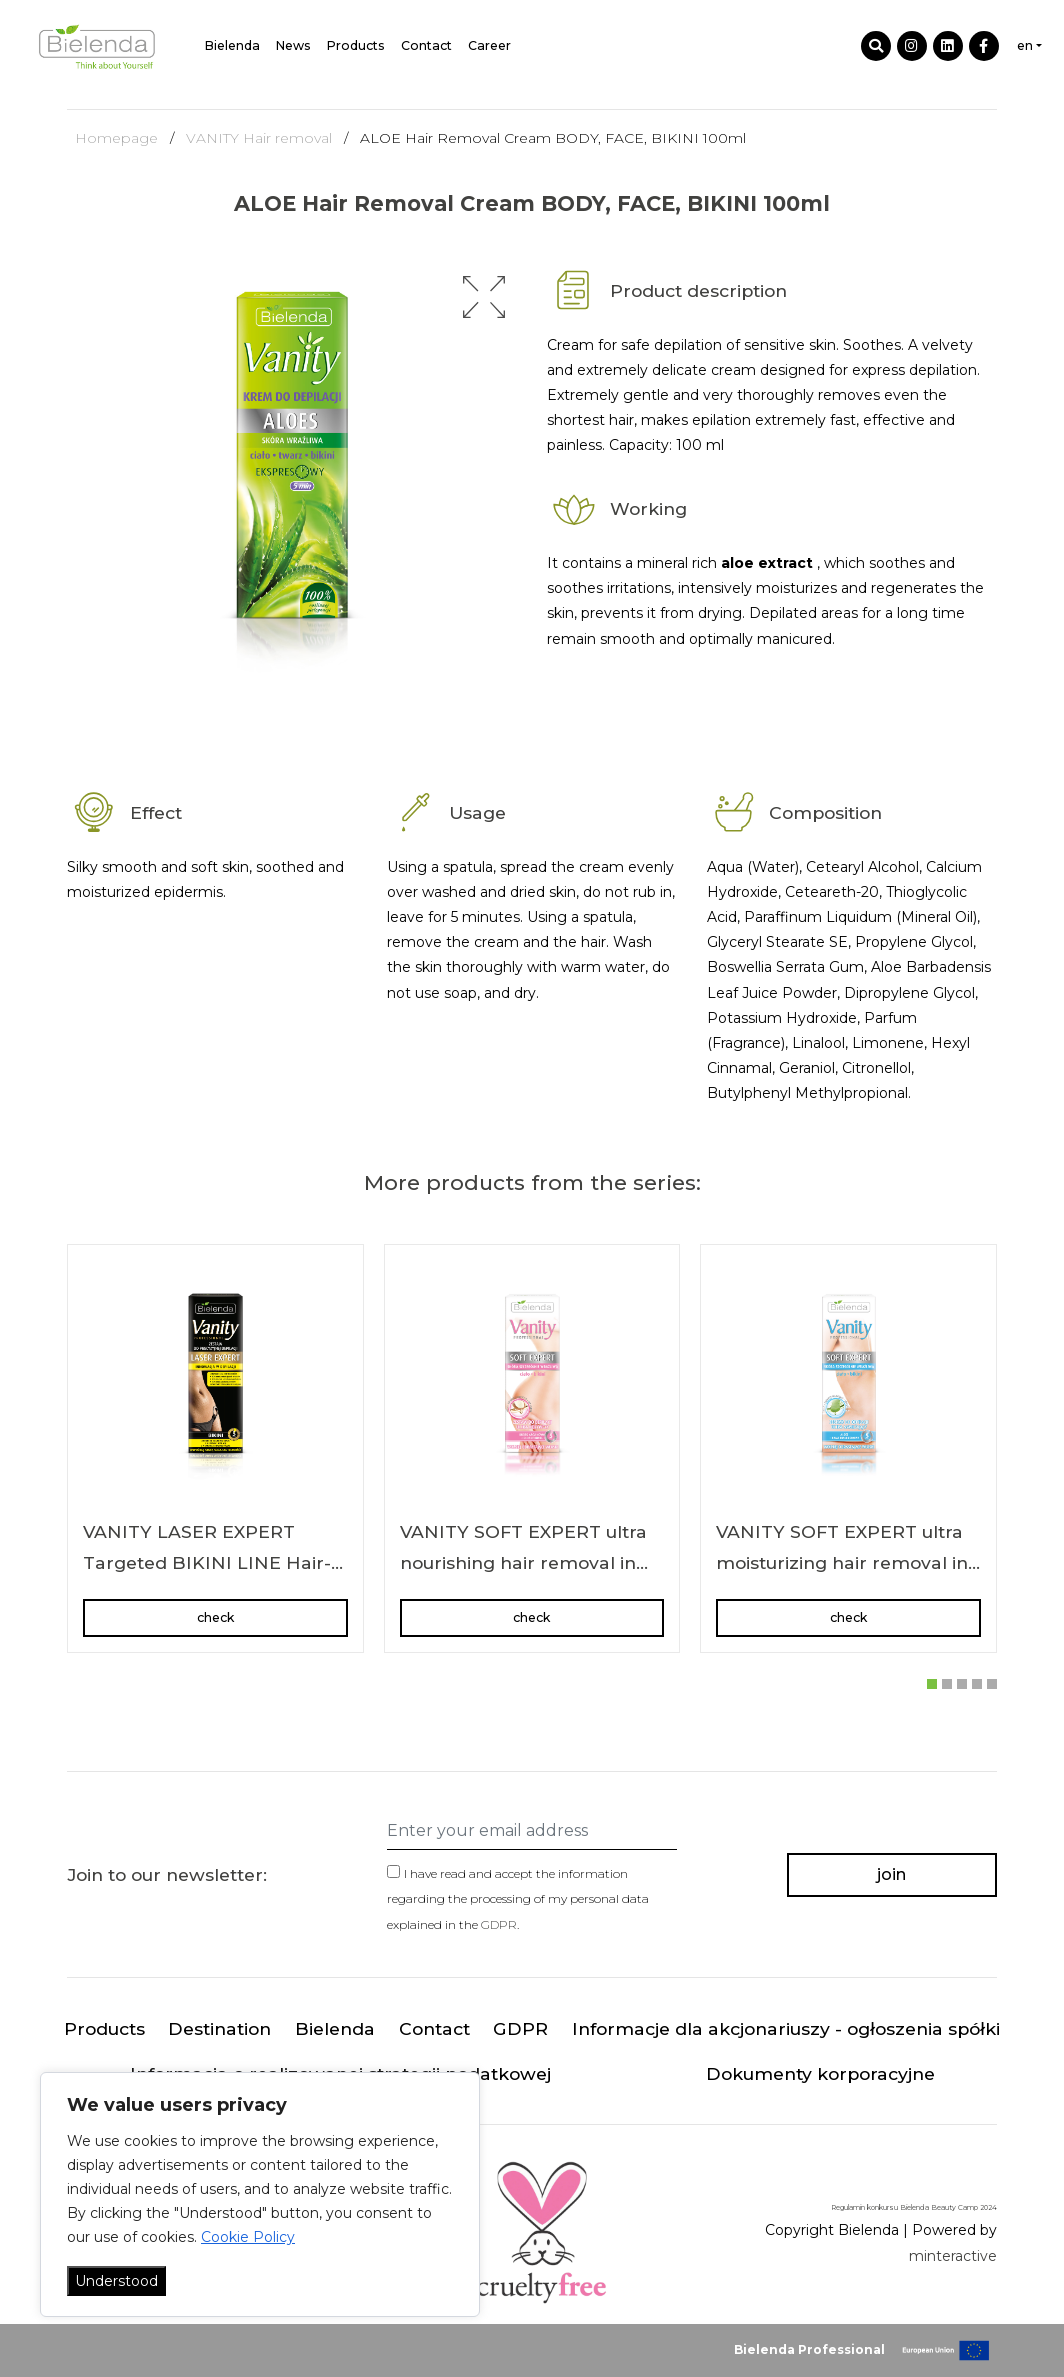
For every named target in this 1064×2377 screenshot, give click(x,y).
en (1025, 45)
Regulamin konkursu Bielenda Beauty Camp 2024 (914, 2207)
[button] (484, 297)
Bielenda (232, 45)
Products (356, 45)
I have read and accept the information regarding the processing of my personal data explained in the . (518, 1898)
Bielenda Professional (809, 2349)
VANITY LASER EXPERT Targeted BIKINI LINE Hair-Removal (207, 1563)
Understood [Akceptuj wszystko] (116, 2281)
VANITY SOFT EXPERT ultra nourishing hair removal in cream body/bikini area (523, 1563)
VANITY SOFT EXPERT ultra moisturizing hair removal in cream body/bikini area (842, 1563)
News (293, 45)
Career (489, 45)
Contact (426, 45)
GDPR (499, 1924)
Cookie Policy (248, 2237)
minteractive (953, 2256)
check (215, 1617)
